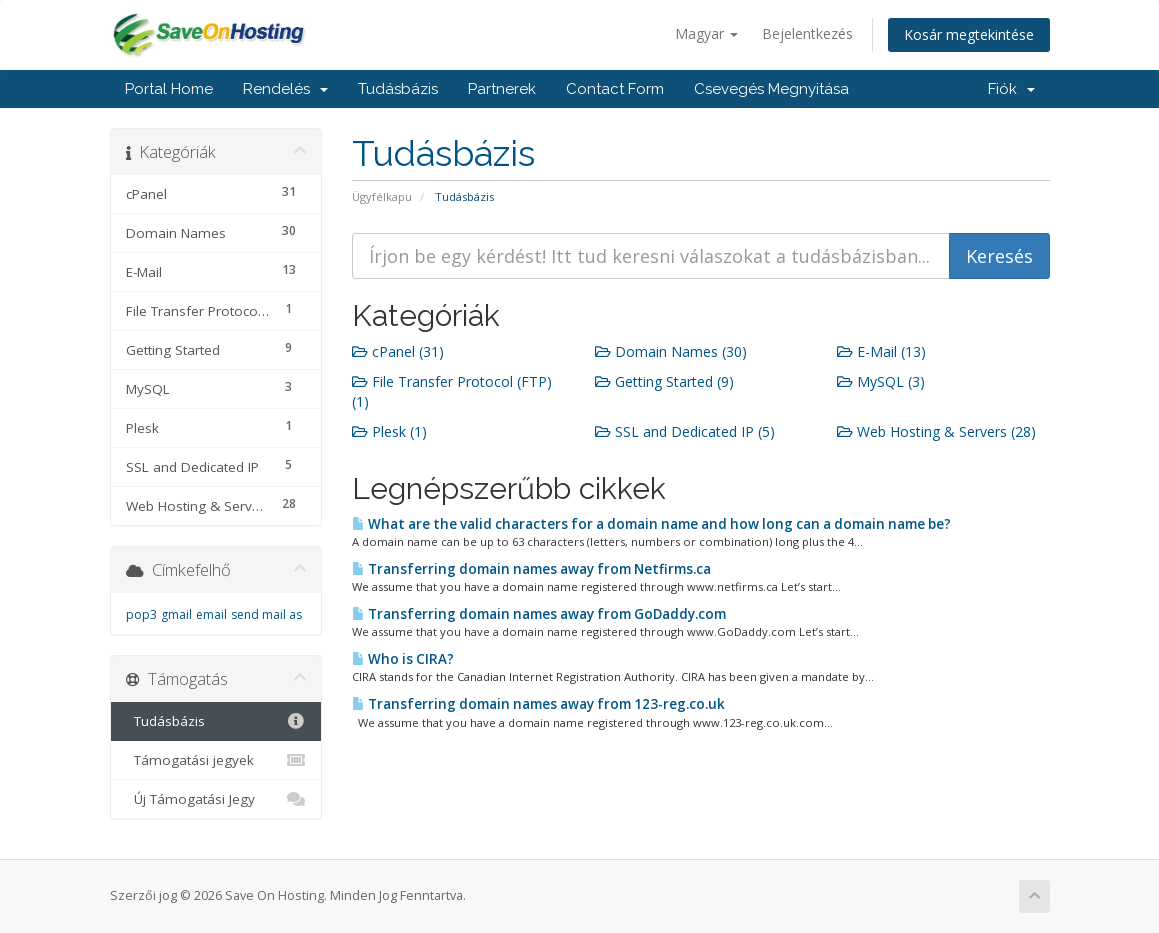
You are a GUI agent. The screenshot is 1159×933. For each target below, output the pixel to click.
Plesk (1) (389, 431)
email (211, 614)
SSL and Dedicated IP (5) (685, 431)
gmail (176, 614)
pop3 (141, 614)
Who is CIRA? (403, 659)
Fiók (1011, 89)
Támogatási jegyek (216, 760)
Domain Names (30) (671, 351)
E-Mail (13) (881, 351)
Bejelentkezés (807, 33)
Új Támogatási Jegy (216, 799)
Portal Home (169, 89)
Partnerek (502, 89)
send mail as (266, 614)
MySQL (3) (881, 381)
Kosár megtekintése (969, 34)
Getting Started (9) (664, 381)
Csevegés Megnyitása (771, 89)
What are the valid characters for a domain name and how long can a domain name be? (651, 524)
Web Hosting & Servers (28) (936, 431)
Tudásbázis (398, 89)
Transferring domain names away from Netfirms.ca (531, 569)
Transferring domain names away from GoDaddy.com (539, 614)
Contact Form (615, 89)
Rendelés (285, 89)
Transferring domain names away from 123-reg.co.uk (538, 704)
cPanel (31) (398, 351)
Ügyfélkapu (382, 196)
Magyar (706, 33)
